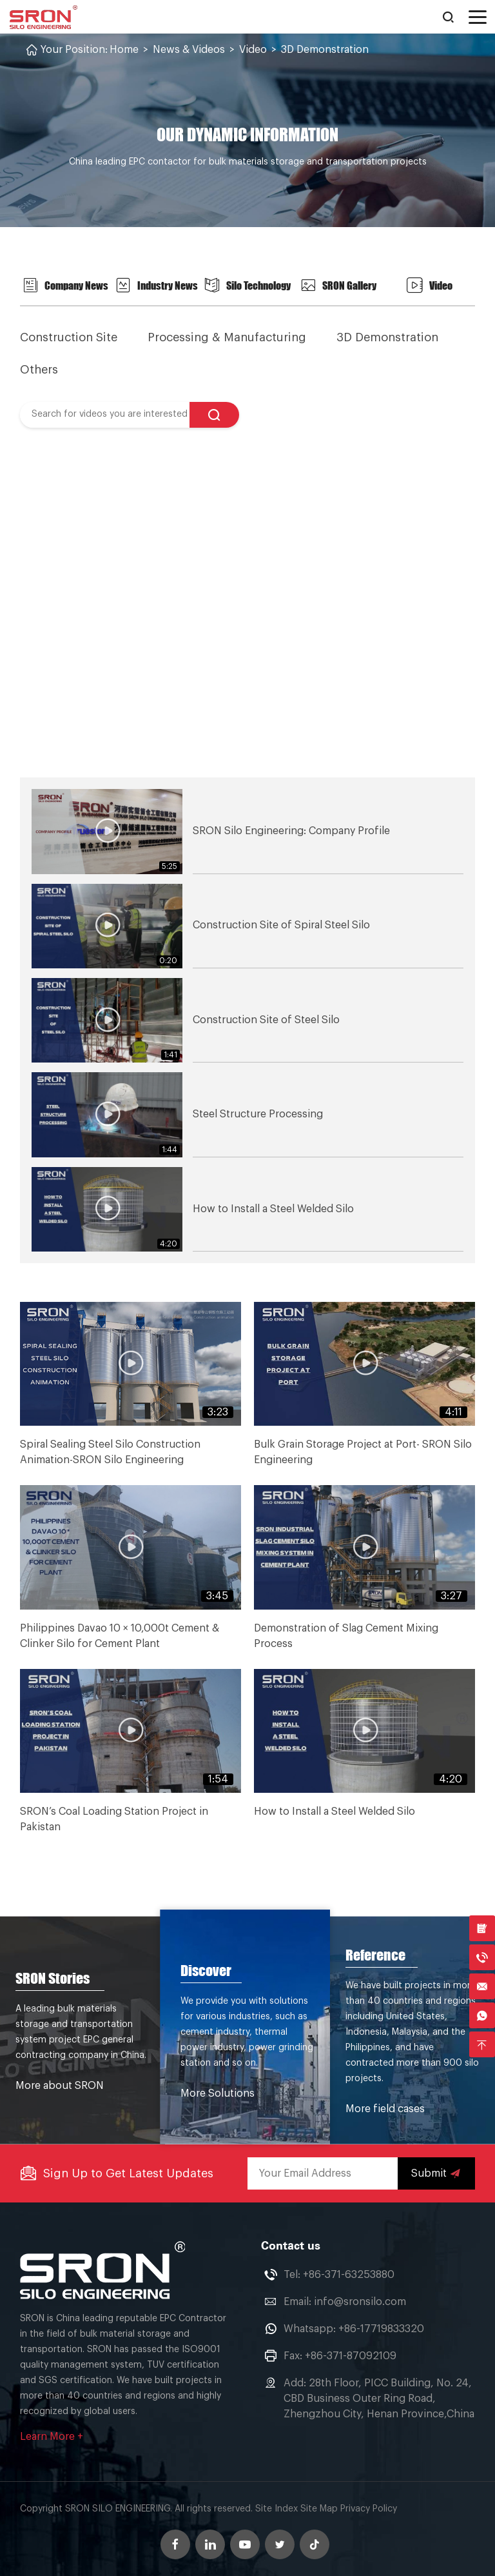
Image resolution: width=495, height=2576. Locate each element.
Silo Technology (247, 285)
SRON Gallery (338, 285)
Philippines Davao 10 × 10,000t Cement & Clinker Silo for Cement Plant (119, 1635)
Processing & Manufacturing (227, 337)
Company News (65, 285)
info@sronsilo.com (360, 2299)
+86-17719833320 (381, 2326)
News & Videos (189, 50)
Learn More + (51, 2434)
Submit (436, 2171)
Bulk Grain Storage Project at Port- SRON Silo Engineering (363, 1452)
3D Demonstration (325, 50)
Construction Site (68, 337)
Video (253, 50)
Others (39, 369)
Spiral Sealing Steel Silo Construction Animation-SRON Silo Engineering (110, 1452)
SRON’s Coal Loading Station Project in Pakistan (114, 1819)
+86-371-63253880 (348, 2272)
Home (124, 50)
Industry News (156, 285)
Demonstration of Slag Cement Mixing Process (346, 1635)
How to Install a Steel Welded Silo (334, 1811)
